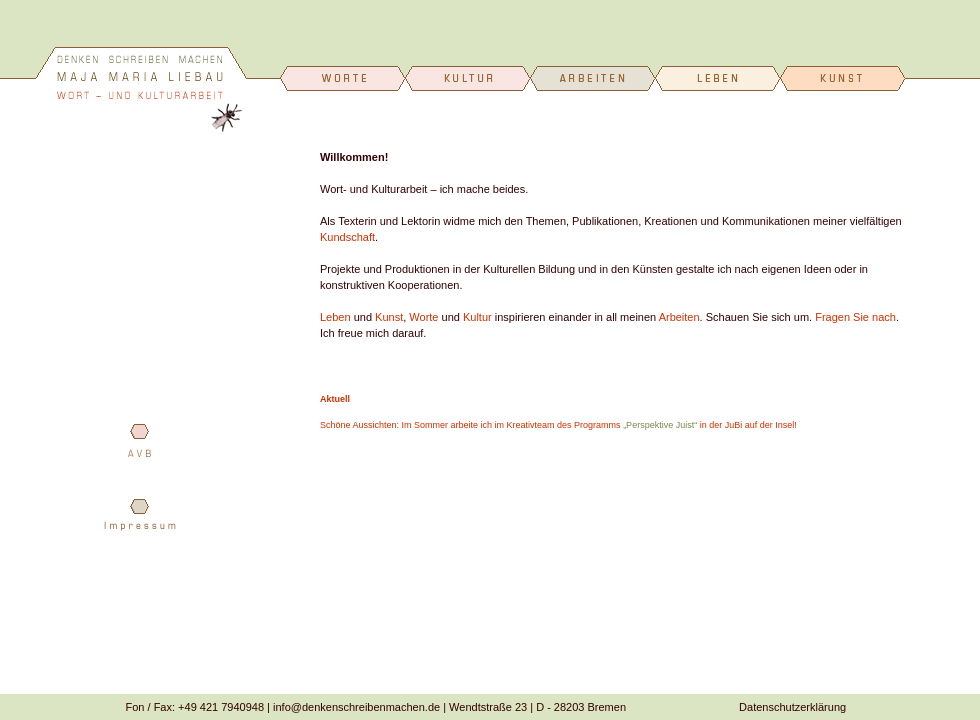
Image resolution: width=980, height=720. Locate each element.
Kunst (389, 317)
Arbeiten (679, 317)
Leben (335, 317)
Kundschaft (347, 237)
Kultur (477, 317)
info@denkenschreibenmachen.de (356, 707)
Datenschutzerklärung (792, 707)
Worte (423, 317)
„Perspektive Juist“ (660, 425)
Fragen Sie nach (855, 317)
